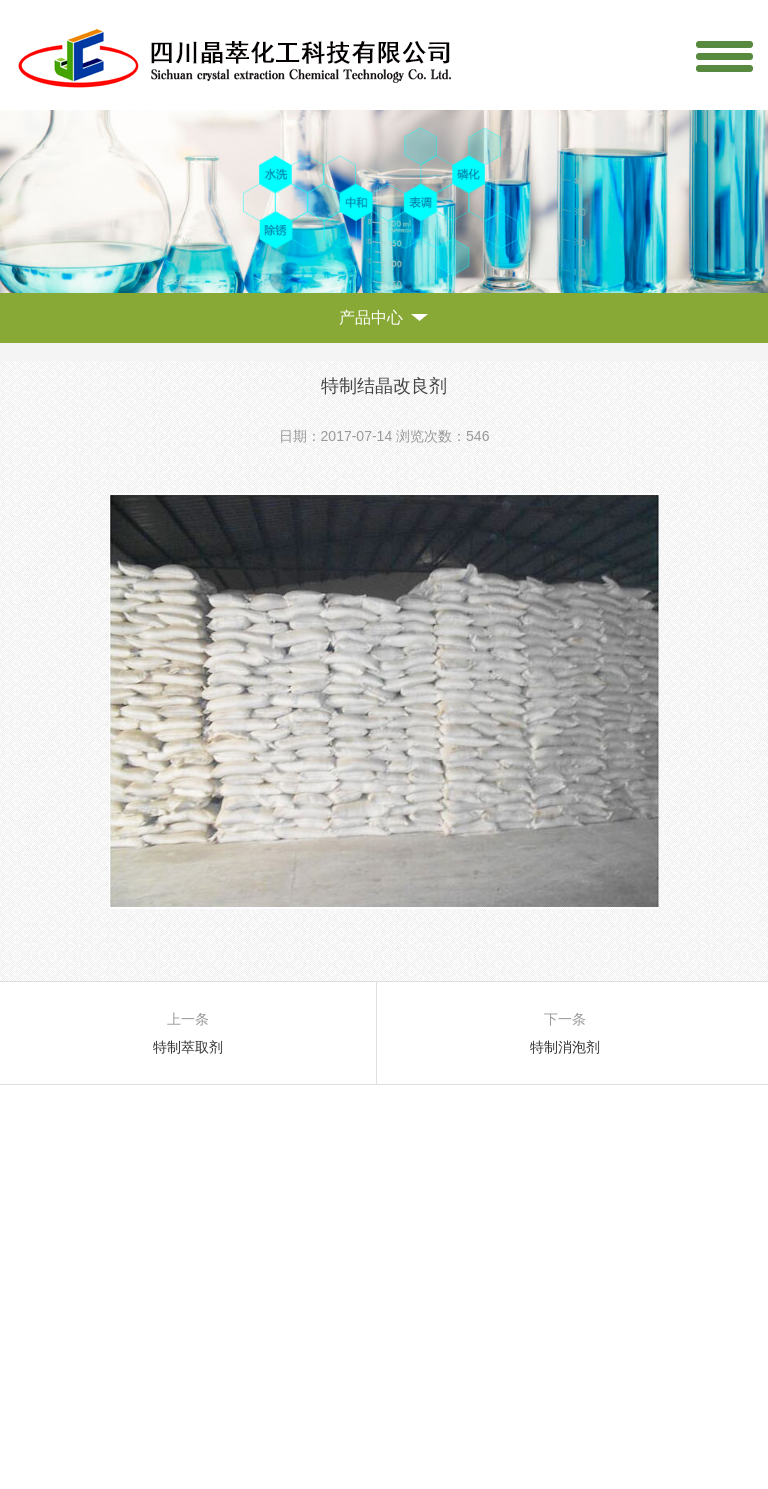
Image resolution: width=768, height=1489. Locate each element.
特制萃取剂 (188, 1047)
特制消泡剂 (565, 1047)
